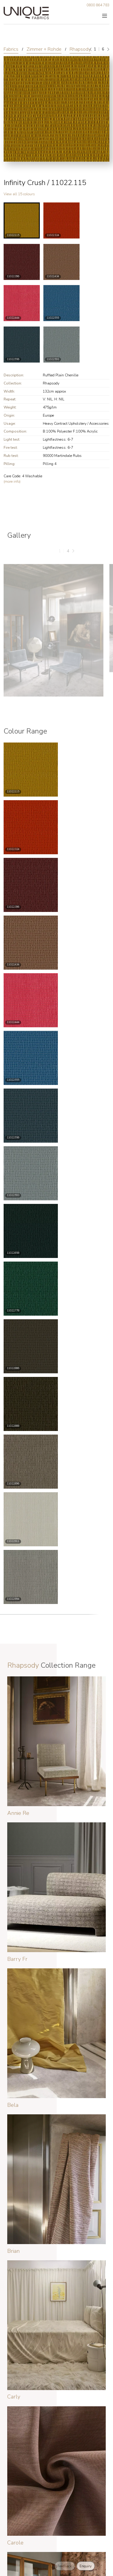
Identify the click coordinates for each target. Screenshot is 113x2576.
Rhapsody (80, 49)
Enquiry (86, 2566)
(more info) (12, 481)
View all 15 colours (19, 194)
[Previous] (90, 49)
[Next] (108, 49)
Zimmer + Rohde (44, 49)
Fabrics (11, 49)
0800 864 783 (97, 5)
